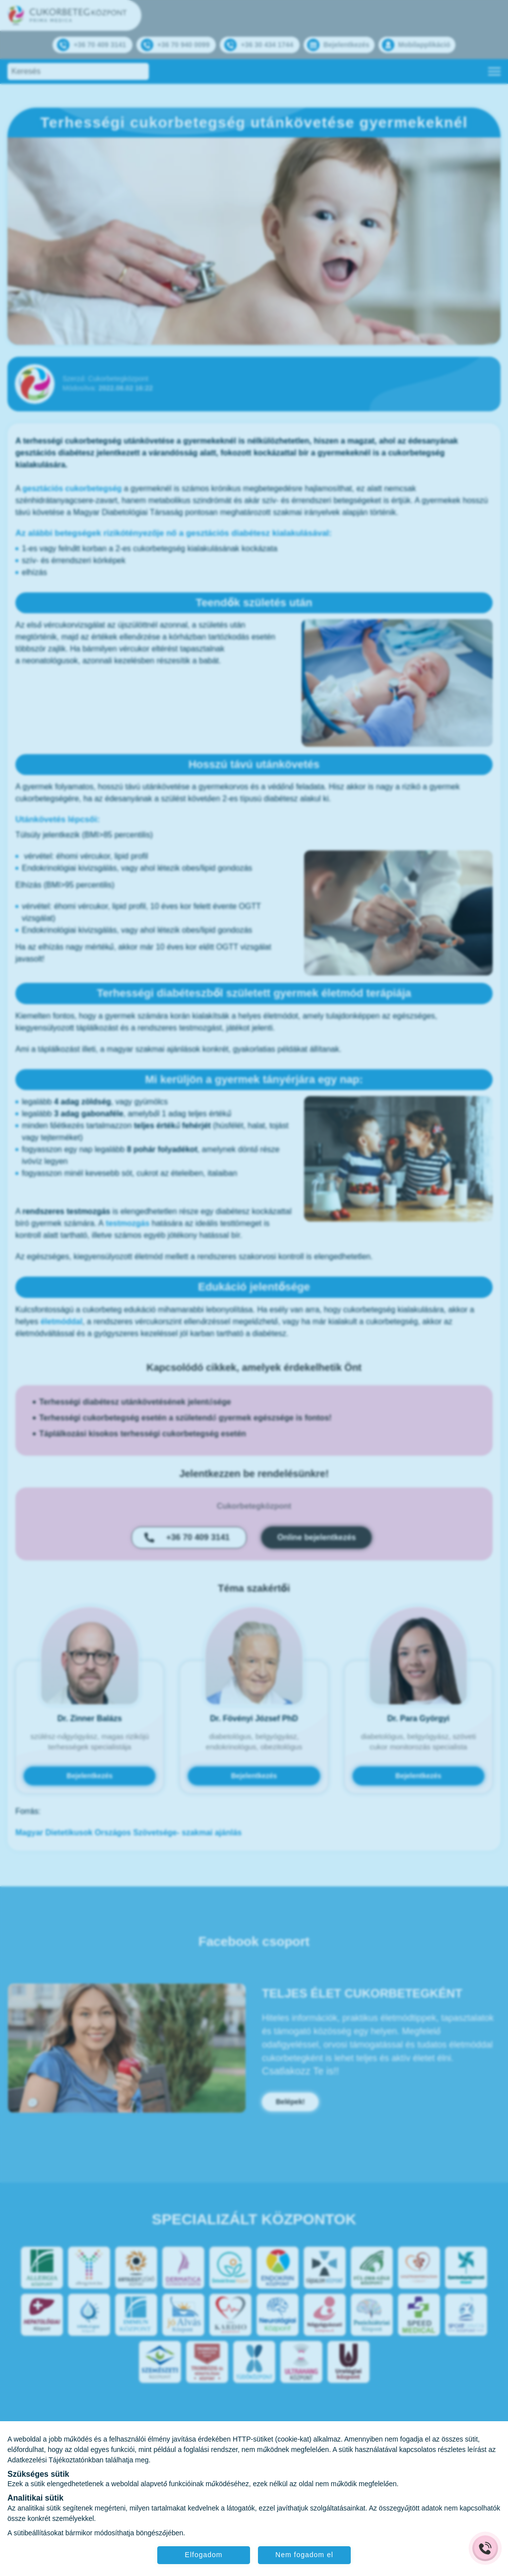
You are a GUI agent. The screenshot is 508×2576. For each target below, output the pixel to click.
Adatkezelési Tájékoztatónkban (55, 2460)
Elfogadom (203, 2555)
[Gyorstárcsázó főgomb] (485, 2548)
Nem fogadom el (305, 2555)
